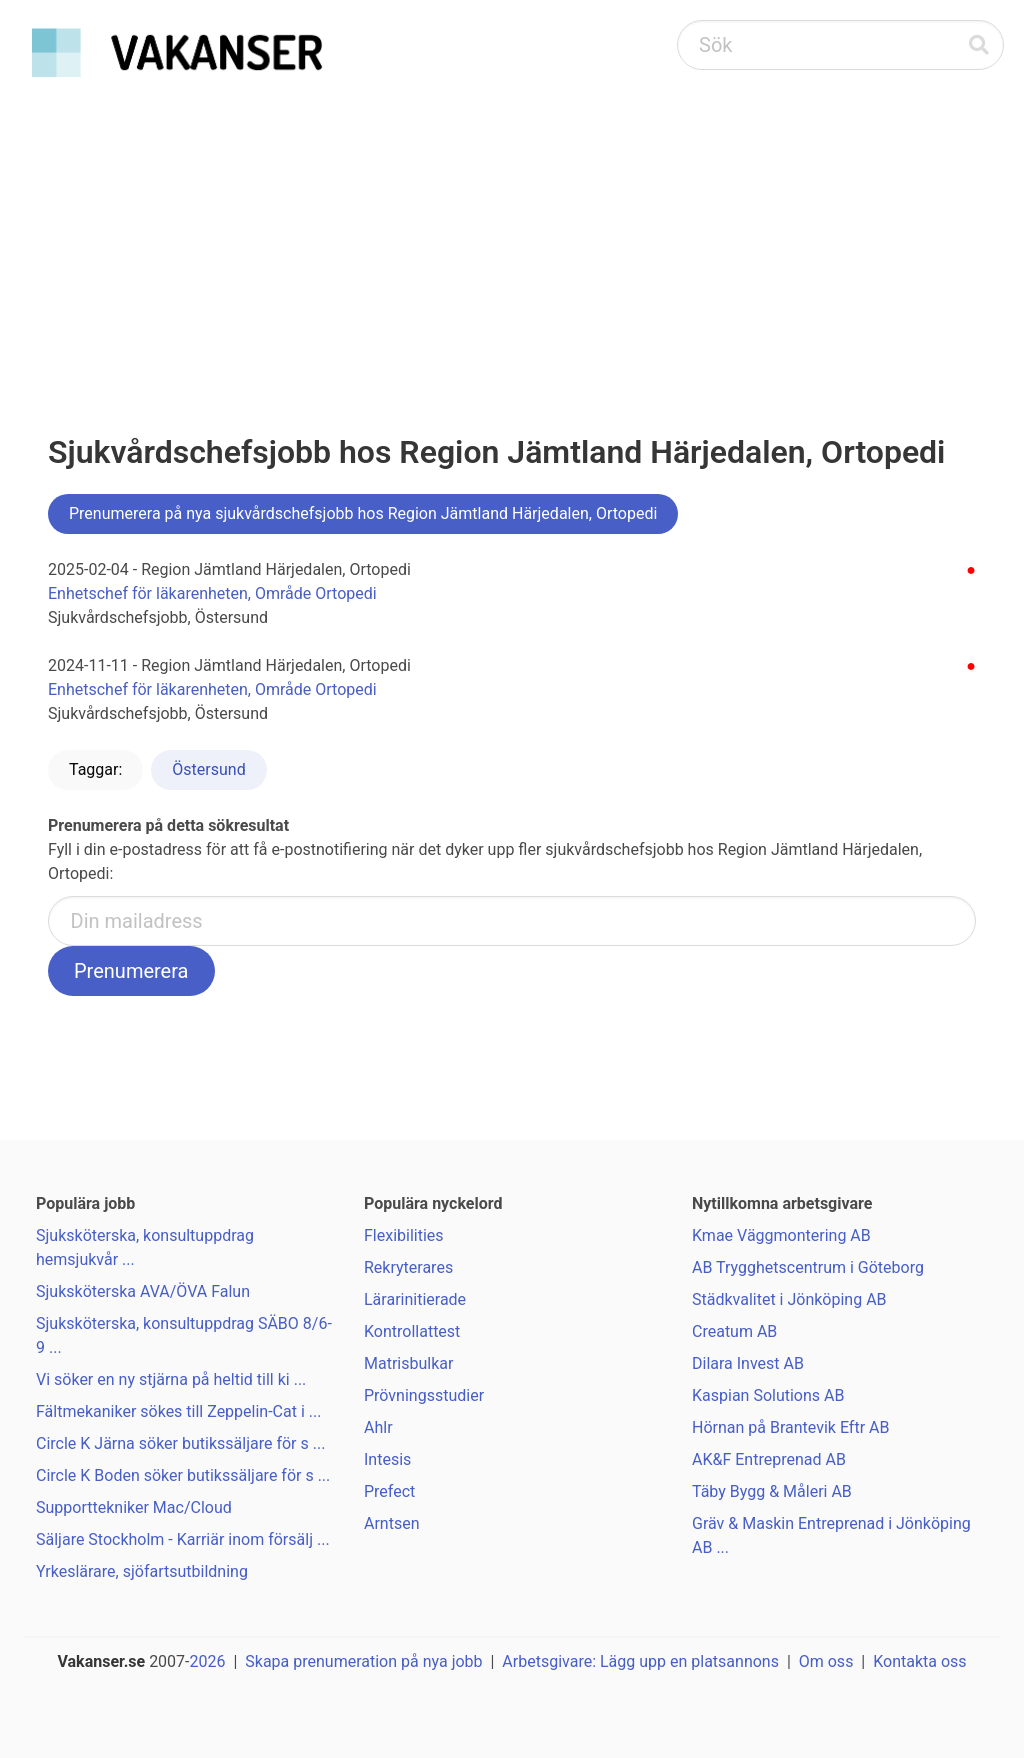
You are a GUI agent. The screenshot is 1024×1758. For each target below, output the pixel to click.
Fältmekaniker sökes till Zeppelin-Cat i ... (178, 1411)
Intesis (387, 1459)
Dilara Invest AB (748, 1363)
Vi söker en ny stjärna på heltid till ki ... (171, 1379)
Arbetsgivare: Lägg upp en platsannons (640, 1661)
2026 (208, 1661)
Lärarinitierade (415, 1299)
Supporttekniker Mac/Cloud (134, 1507)
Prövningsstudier (424, 1395)
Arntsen (392, 1523)
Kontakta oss (919, 1661)
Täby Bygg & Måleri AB (772, 1491)
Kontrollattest (412, 1331)
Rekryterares (408, 1267)
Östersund (208, 769)
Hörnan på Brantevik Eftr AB (790, 1427)
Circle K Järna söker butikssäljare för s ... (180, 1443)
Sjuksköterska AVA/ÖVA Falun (143, 1291)
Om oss (826, 1661)
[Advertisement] (512, 236)
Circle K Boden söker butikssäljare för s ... (183, 1475)
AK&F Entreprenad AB (769, 1459)
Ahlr (378, 1427)
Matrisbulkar (408, 1363)
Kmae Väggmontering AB (781, 1235)
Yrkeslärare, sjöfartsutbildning (142, 1571)
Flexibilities (404, 1235)
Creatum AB (734, 1331)
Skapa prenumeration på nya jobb (363, 1661)
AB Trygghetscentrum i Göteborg (808, 1267)
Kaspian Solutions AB (768, 1395)
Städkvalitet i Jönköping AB (789, 1299)
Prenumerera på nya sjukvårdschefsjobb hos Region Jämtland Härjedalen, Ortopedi (363, 513)
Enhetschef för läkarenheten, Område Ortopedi (212, 593)
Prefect (389, 1491)
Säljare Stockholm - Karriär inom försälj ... (183, 1539)
